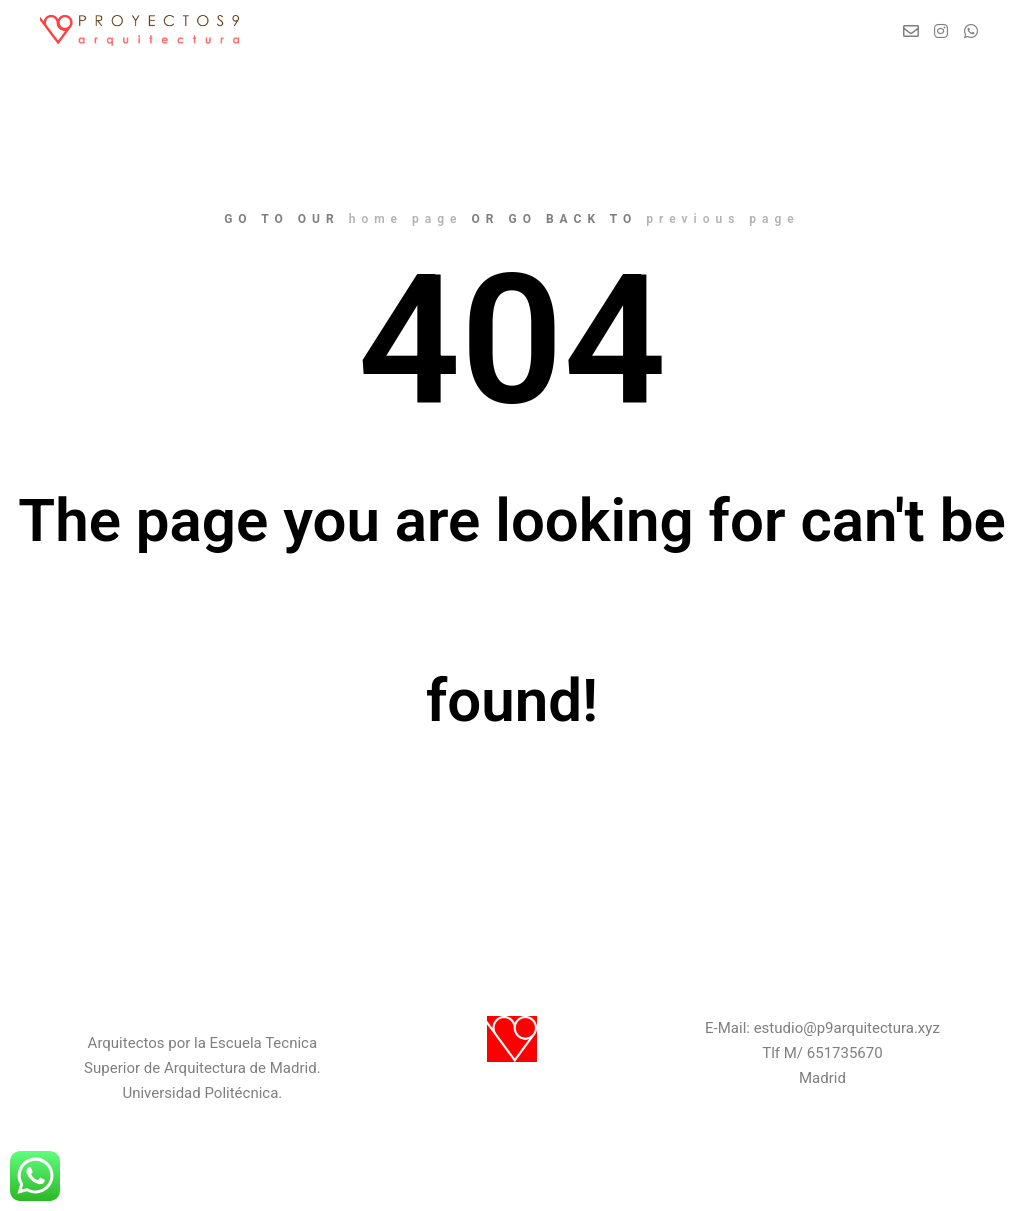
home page (406, 219)
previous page (723, 219)
